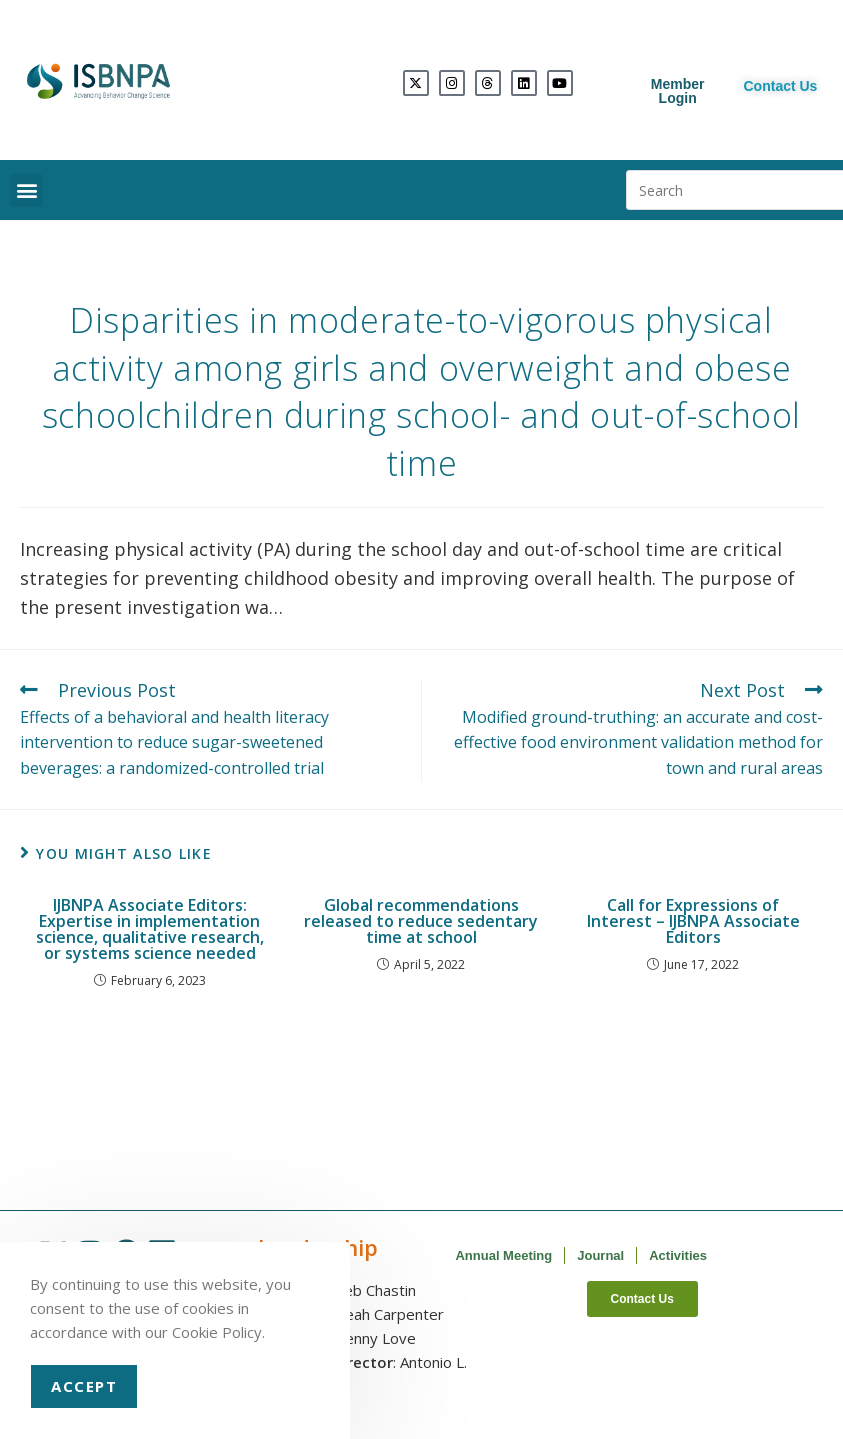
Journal (600, 1255)
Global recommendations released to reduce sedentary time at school (421, 921)
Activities (678, 1255)
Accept (84, 1386)
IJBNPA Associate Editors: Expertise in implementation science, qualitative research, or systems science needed (150, 929)
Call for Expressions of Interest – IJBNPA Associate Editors (693, 921)
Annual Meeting (503, 1255)
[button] (26, 190)
